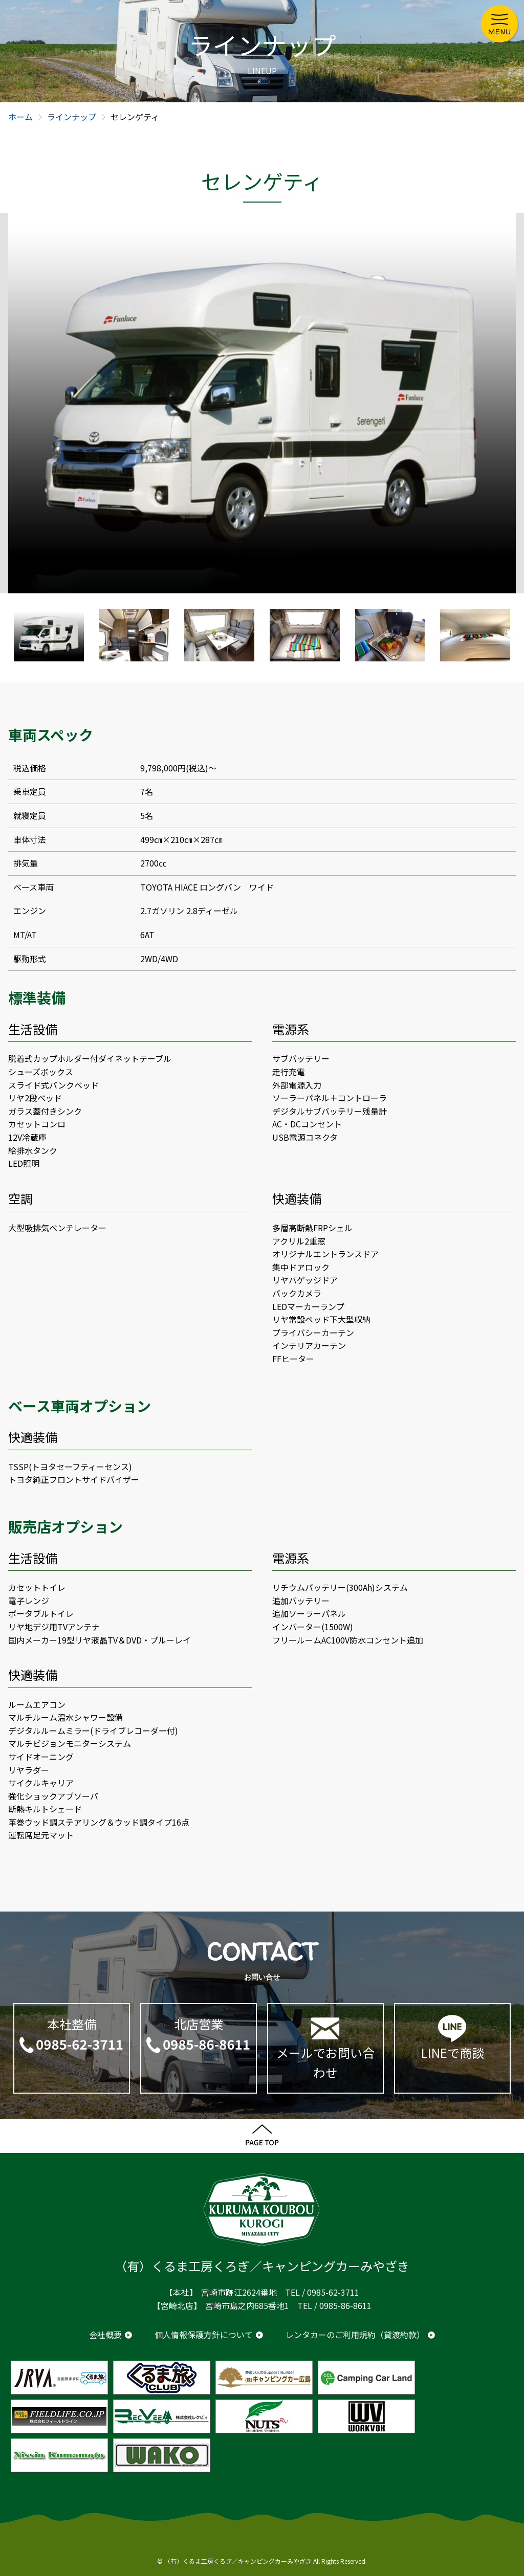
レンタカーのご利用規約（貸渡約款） (355, 2334)
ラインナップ (71, 116)
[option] (262, 403)
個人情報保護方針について (204, 2334)
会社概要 (105, 2334)
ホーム (20, 116)
